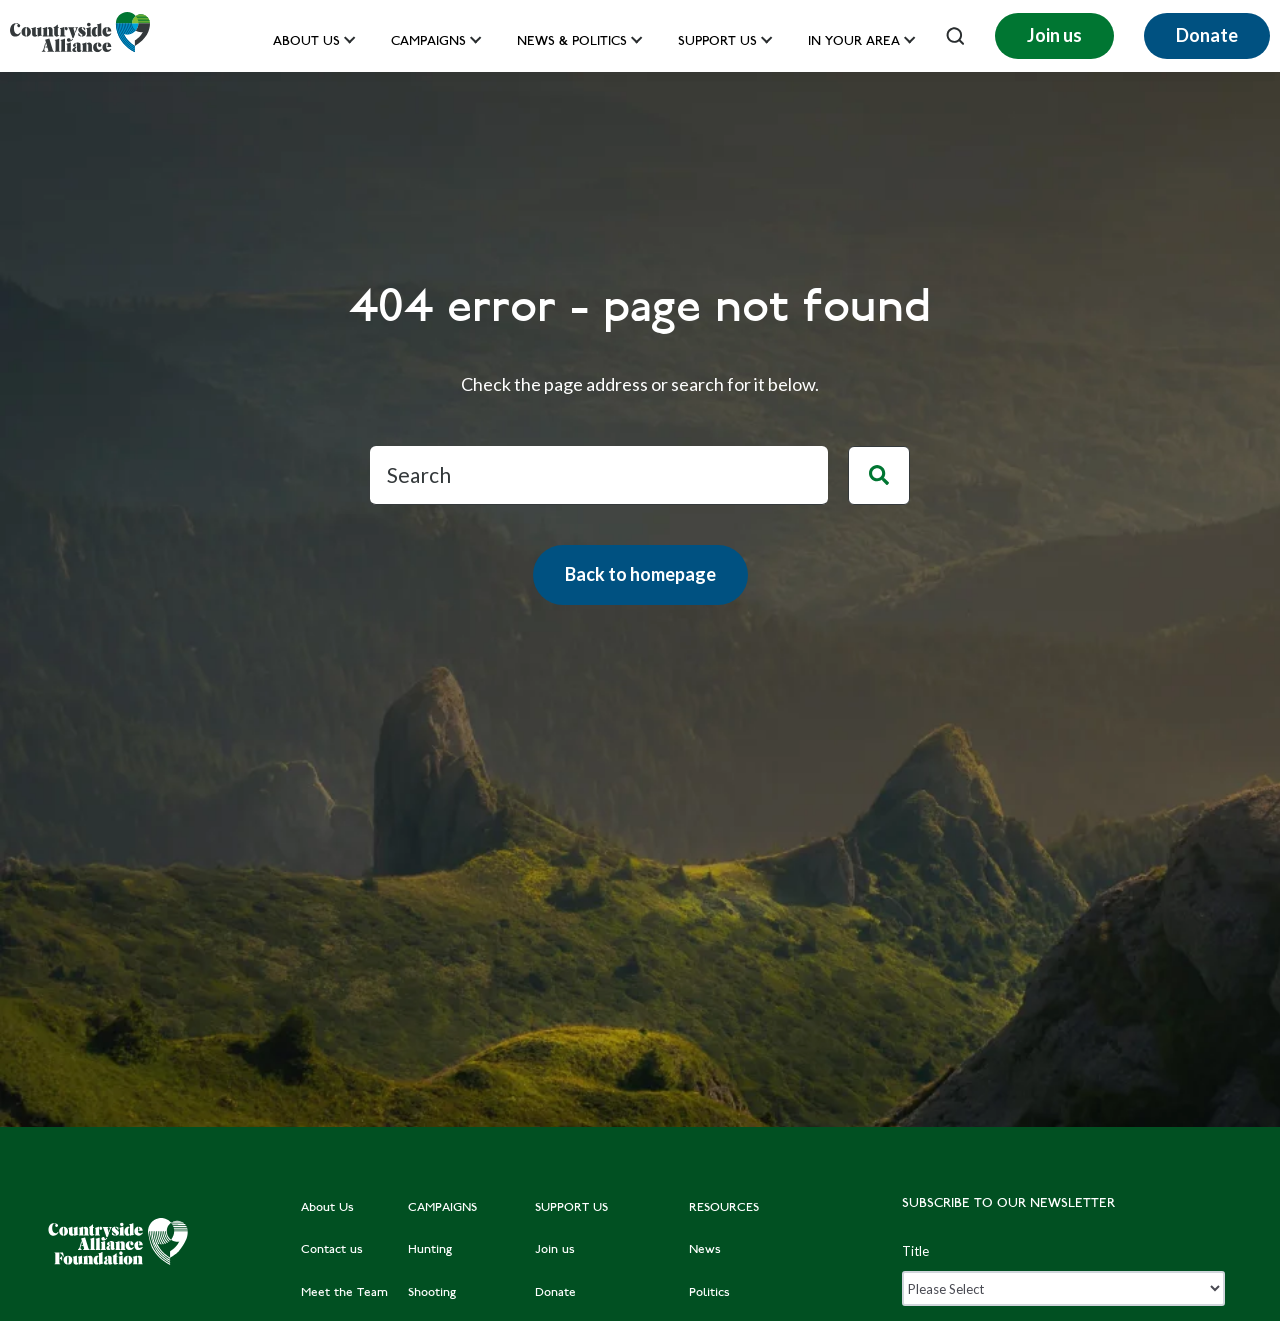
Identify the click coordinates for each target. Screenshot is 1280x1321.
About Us (306, 42)
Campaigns (428, 42)
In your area (854, 42)
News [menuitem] (705, 1250)
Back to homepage (640, 574)
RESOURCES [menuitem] (724, 1208)
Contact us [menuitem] (332, 1250)
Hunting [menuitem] (430, 1250)
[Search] (599, 475)
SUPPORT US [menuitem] (571, 1208)
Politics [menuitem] (709, 1293)
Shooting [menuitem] (432, 1293)
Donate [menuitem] (555, 1293)
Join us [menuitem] (555, 1250)
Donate (1207, 35)
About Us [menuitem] (327, 1208)
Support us (717, 42)
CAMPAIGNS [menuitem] (442, 1208)
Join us (1054, 35)
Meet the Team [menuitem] (344, 1293)
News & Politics (572, 42)
